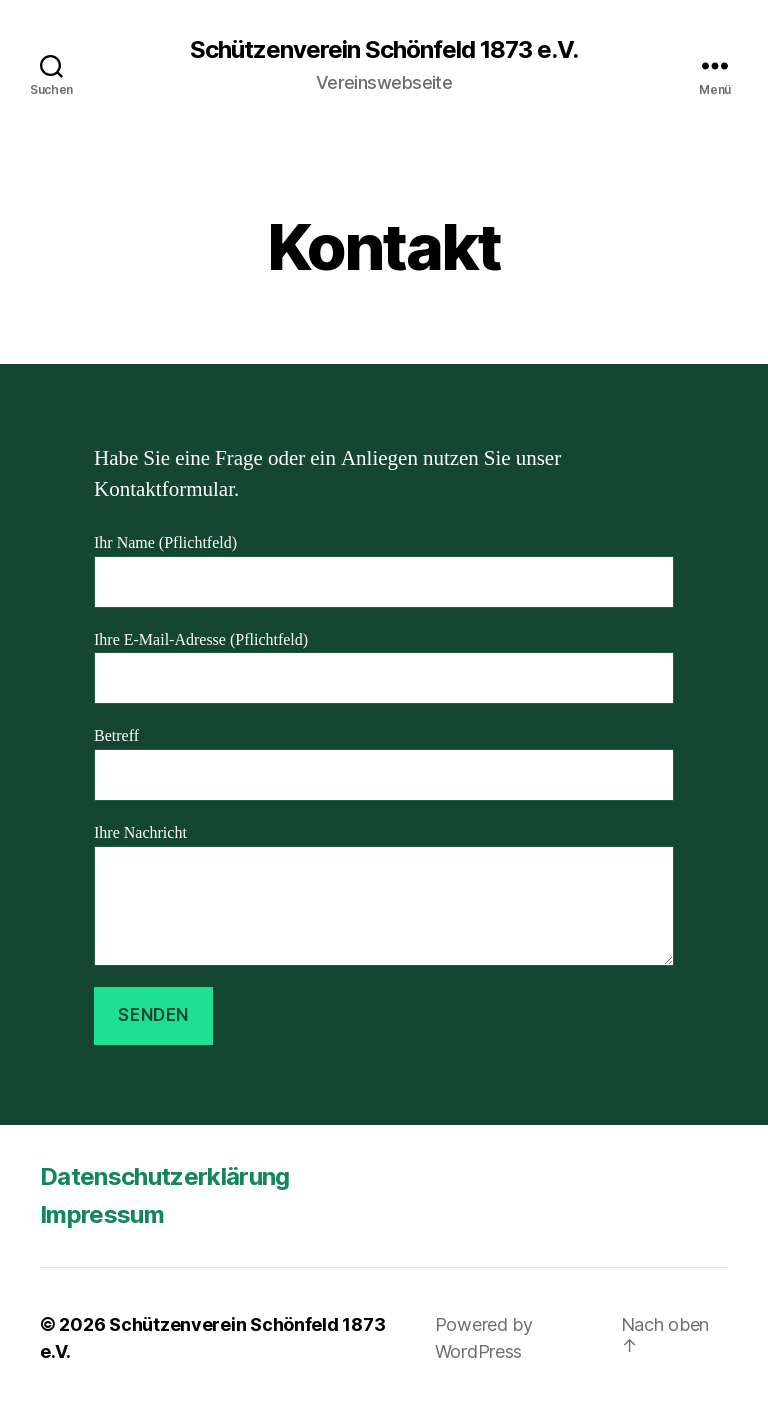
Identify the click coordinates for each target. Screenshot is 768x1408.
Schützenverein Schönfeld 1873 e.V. (384, 50)
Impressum (102, 1214)
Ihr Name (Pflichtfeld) (384, 570)
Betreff (384, 763)
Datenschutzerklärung (165, 1176)
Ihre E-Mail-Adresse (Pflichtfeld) (384, 667)
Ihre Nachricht (384, 894)
